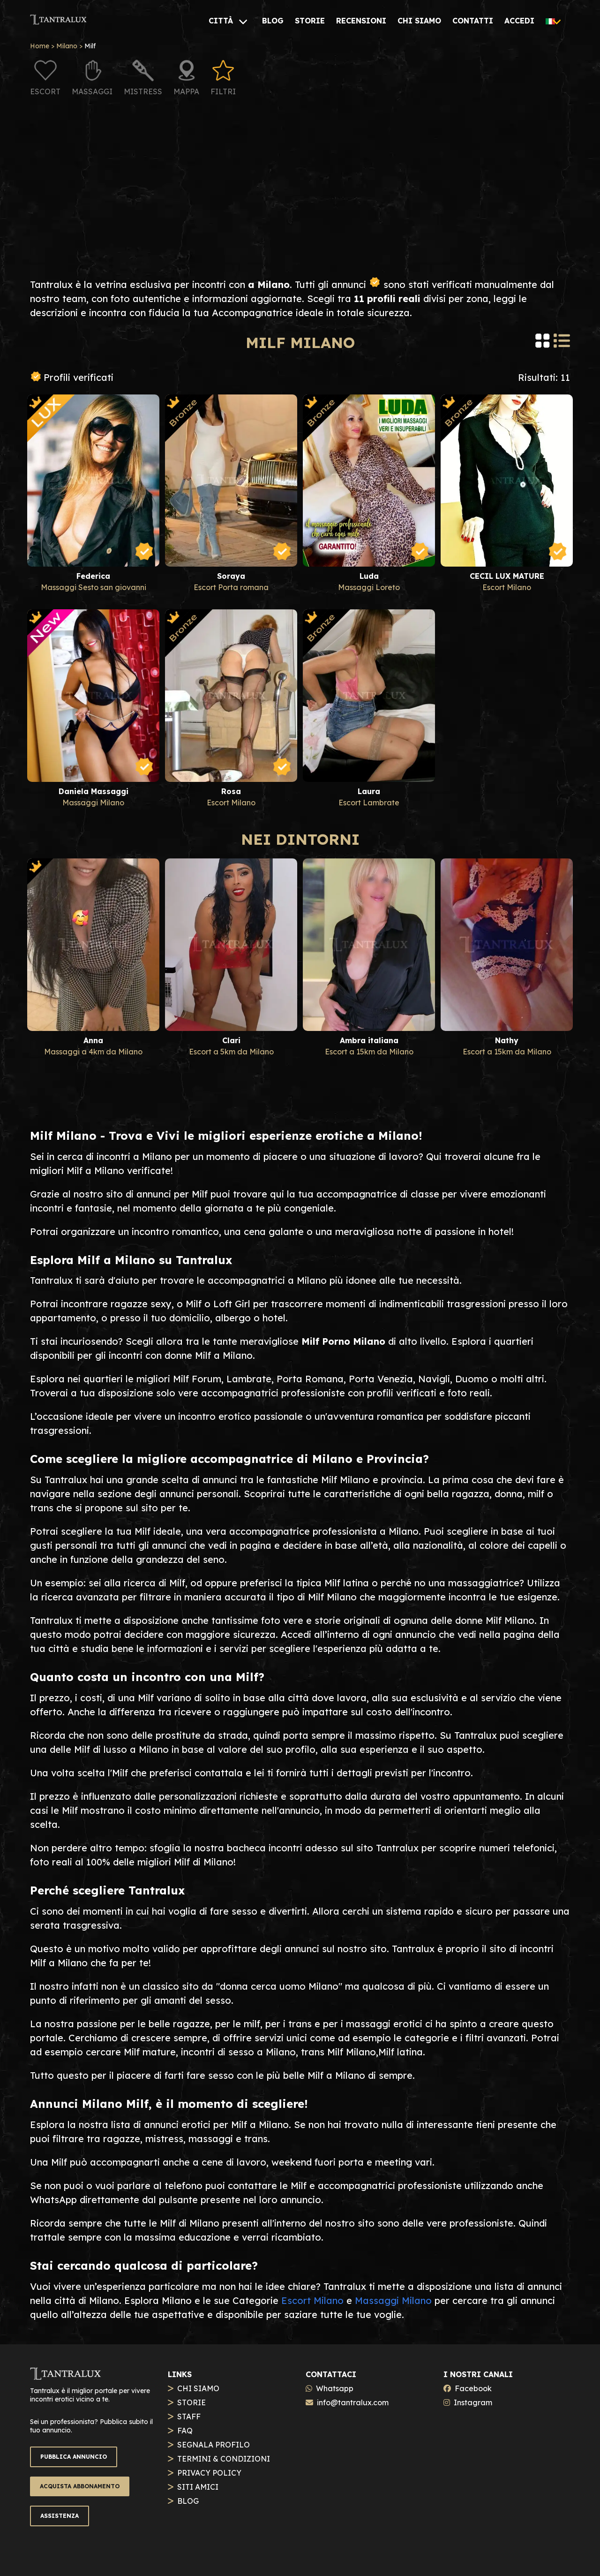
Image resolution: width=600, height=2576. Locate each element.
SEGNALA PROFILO (213, 2444)
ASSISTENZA (59, 2515)
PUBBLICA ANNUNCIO (73, 2456)
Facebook (473, 2388)
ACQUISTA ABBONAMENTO (80, 2486)
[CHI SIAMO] (419, 20)
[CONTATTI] (473, 20)
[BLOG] (272, 20)
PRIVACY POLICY (209, 2473)
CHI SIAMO (198, 2388)
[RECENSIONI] (361, 20)
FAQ (185, 2430)
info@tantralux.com (353, 2402)
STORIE (191, 2402)
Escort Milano (312, 2300)
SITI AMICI (197, 2487)
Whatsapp (334, 2388)
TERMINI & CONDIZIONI (223, 2458)
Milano (66, 46)
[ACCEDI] (519, 20)
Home (39, 46)
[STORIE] (309, 20)
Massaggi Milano (393, 2300)
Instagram (473, 2402)
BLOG (188, 2501)
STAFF (189, 2416)
